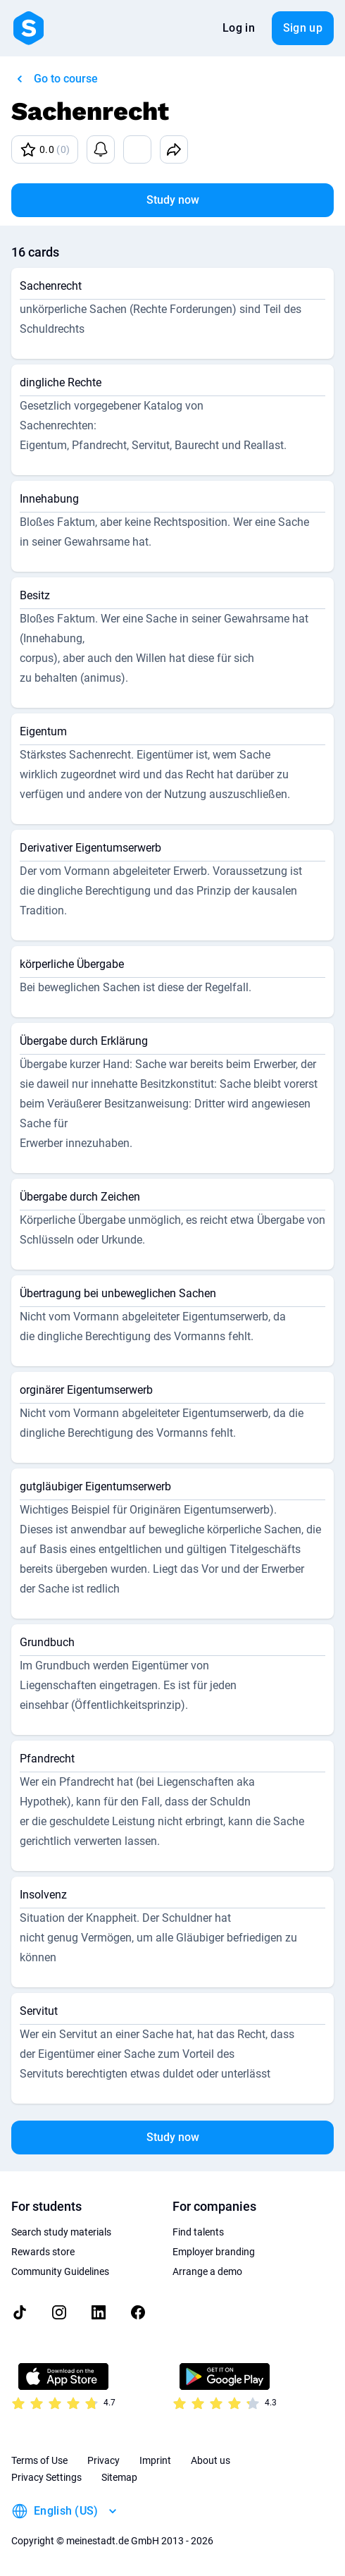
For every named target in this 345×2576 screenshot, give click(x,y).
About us (210, 2460)
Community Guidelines (60, 2271)
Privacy (103, 2460)
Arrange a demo (207, 2271)
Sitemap (119, 2477)
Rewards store (43, 2251)
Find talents (198, 2232)
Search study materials (61, 2232)
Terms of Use (39, 2460)
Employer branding (213, 2251)
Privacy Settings (46, 2477)
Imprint (155, 2460)
